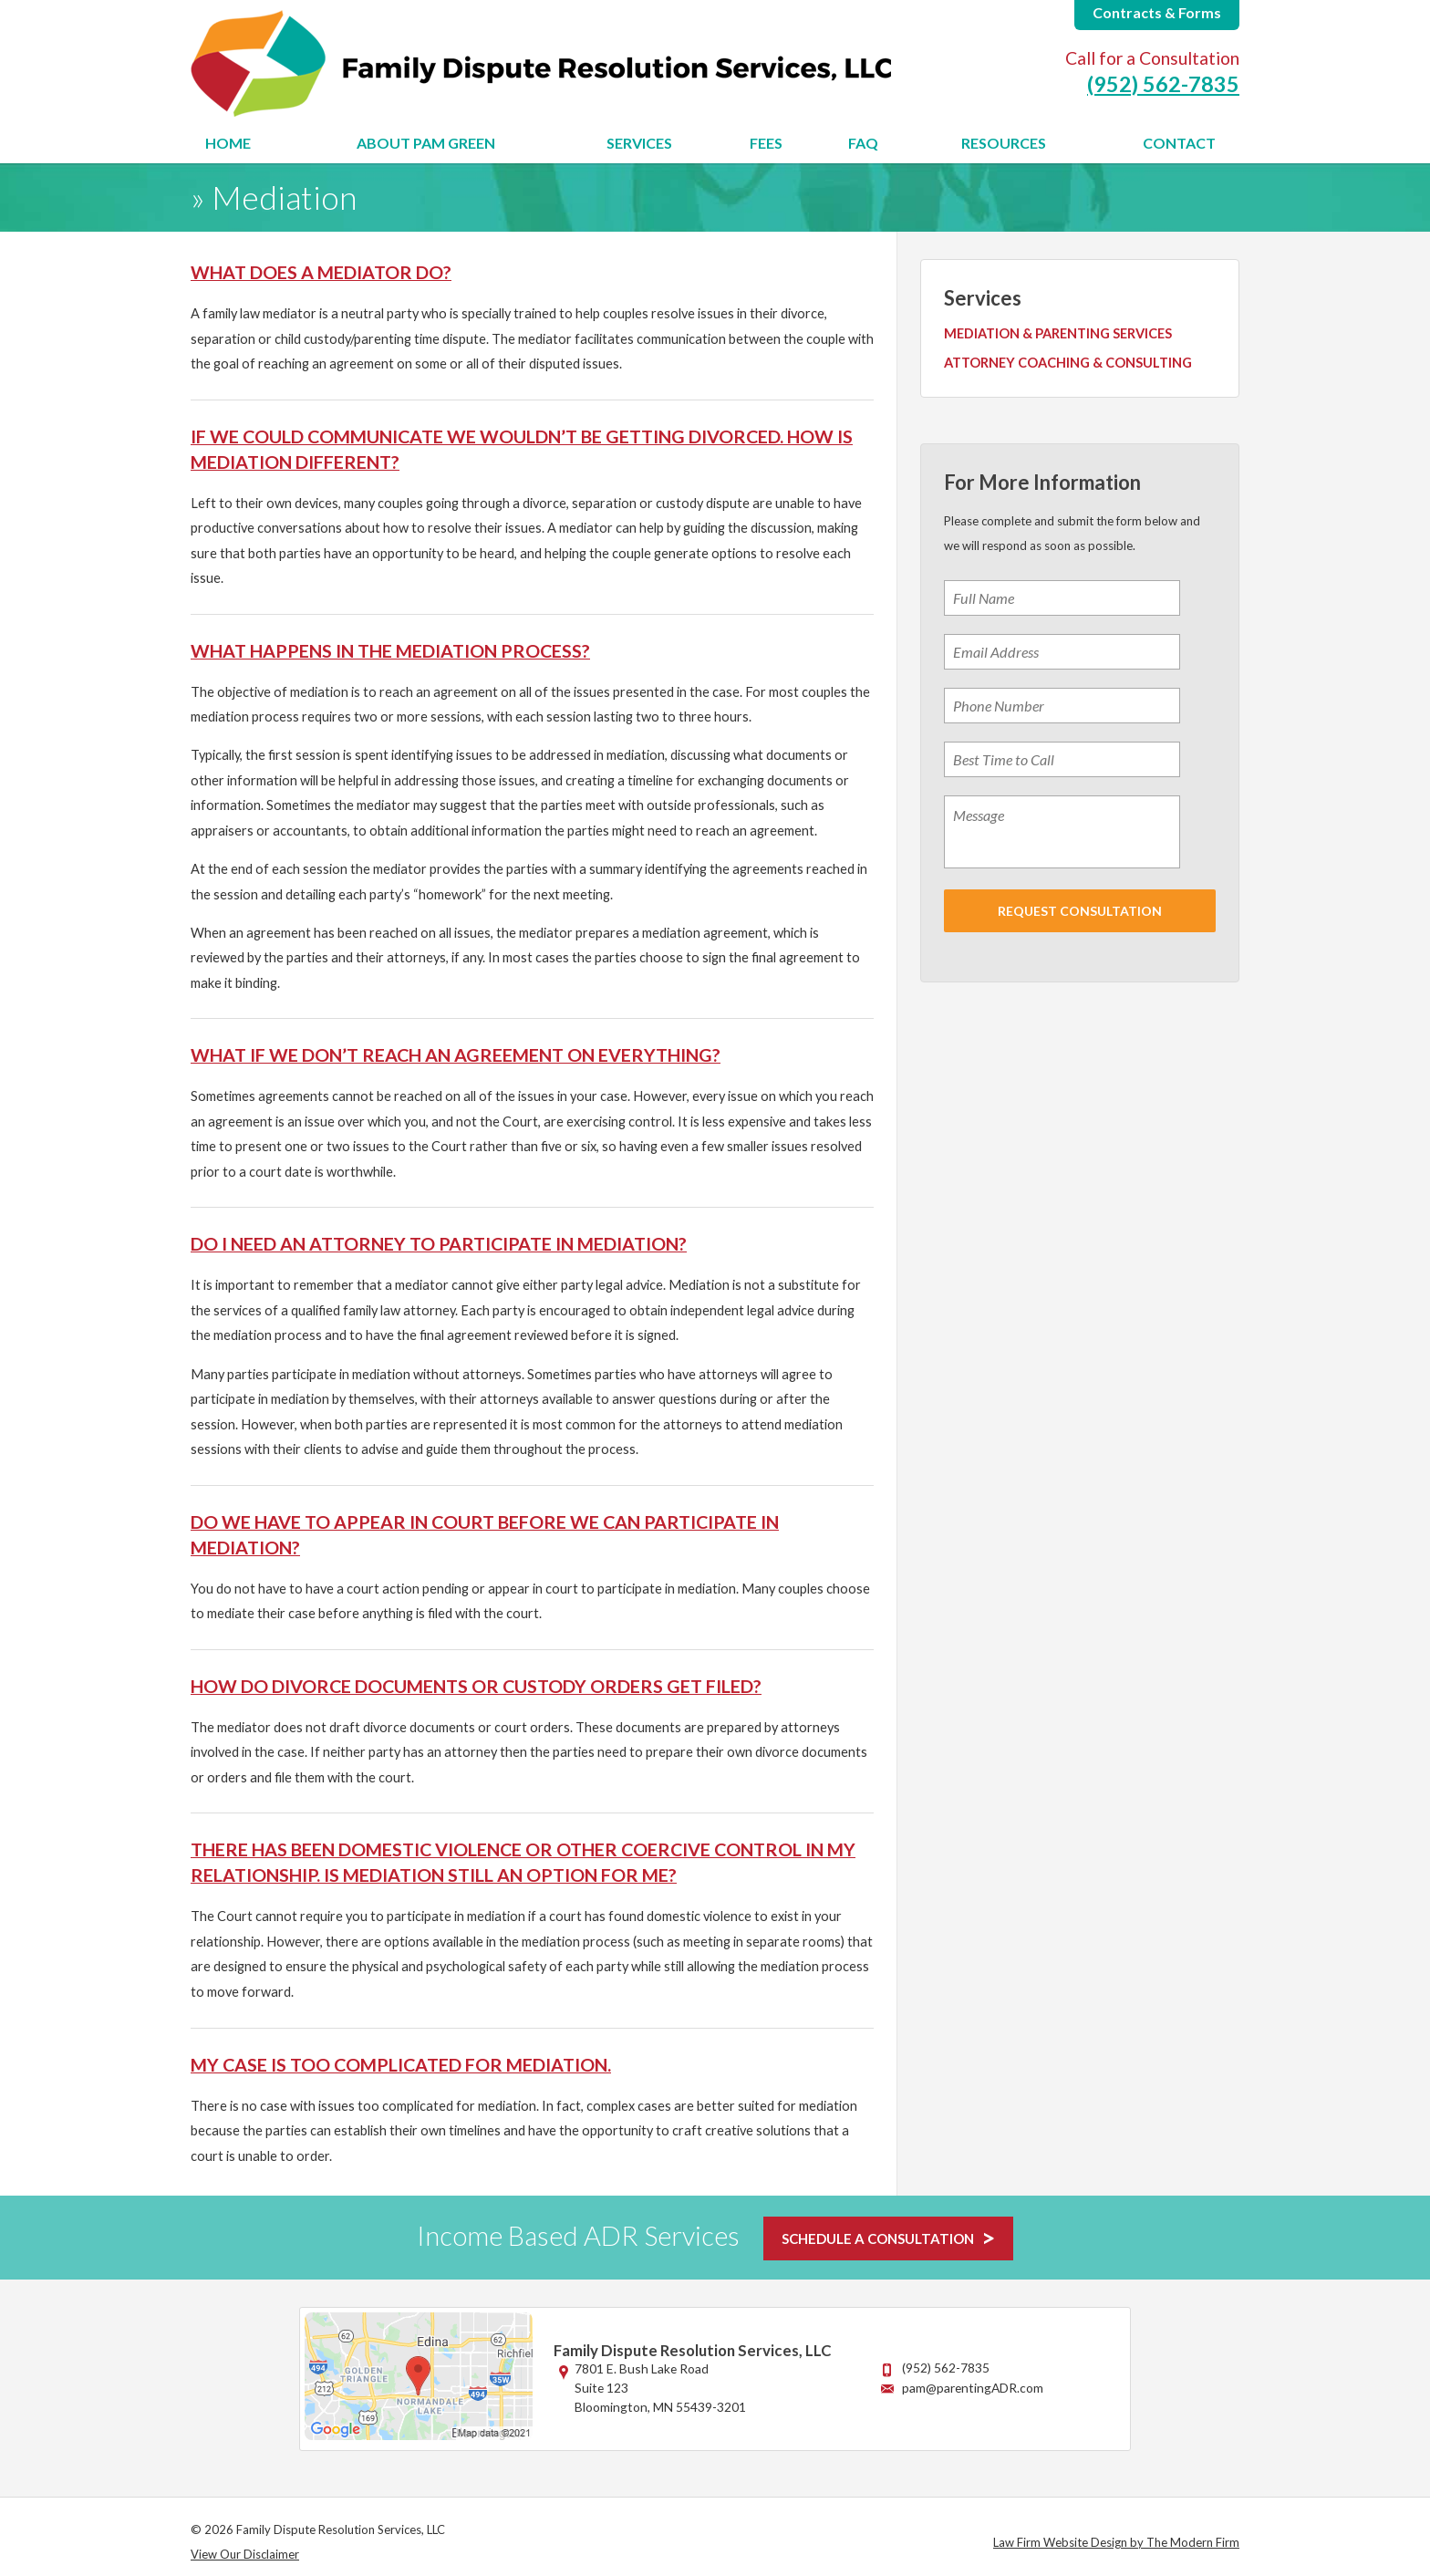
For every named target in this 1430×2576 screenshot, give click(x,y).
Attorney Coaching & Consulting (1068, 362)
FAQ (863, 142)
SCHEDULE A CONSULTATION (878, 2238)
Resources (1003, 142)
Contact (1179, 142)
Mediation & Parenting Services (1058, 333)
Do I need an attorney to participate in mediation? (439, 1243)
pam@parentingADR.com (972, 2387)
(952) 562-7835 (1163, 84)
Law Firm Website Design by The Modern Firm (1116, 2542)
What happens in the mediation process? (390, 650)
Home (228, 142)
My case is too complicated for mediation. (401, 2064)
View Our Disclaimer (245, 2554)
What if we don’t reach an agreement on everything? (455, 1054)
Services (639, 142)
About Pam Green (426, 142)
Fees (766, 142)
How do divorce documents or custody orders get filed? (476, 1686)
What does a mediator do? (321, 272)
